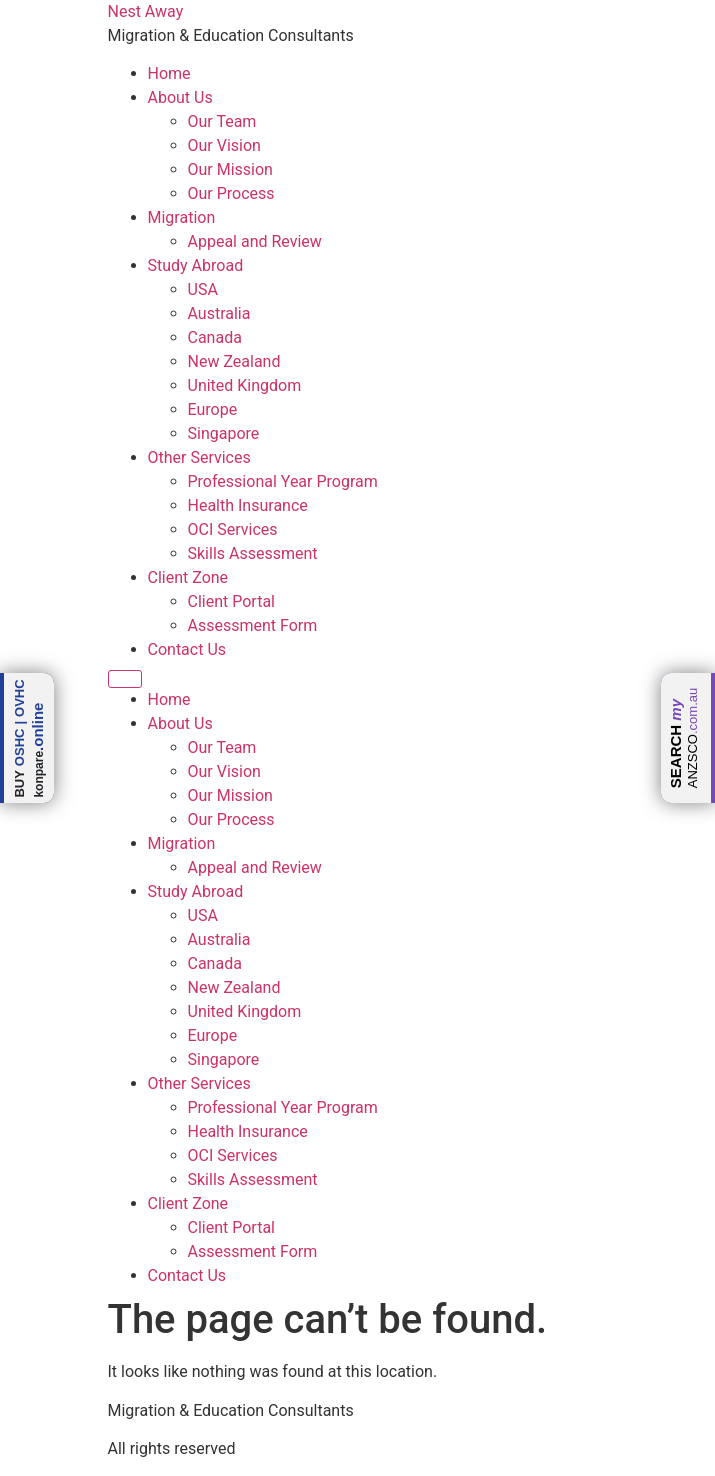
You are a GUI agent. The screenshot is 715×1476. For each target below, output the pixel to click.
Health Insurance (248, 505)
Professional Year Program (283, 481)
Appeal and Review (255, 241)
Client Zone (188, 577)
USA (203, 289)
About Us (180, 97)
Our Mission (230, 169)
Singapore (224, 433)
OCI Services (233, 529)
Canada (215, 337)
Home (169, 73)
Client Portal (231, 601)
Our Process (231, 193)
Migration (182, 217)
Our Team (222, 121)
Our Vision (224, 145)
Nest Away (146, 11)
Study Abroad (196, 265)
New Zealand (234, 361)
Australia (219, 313)
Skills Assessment (253, 553)
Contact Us (187, 649)
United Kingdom (245, 385)
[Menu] (125, 679)
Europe (213, 409)
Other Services (199, 457)
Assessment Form (253, 625)
